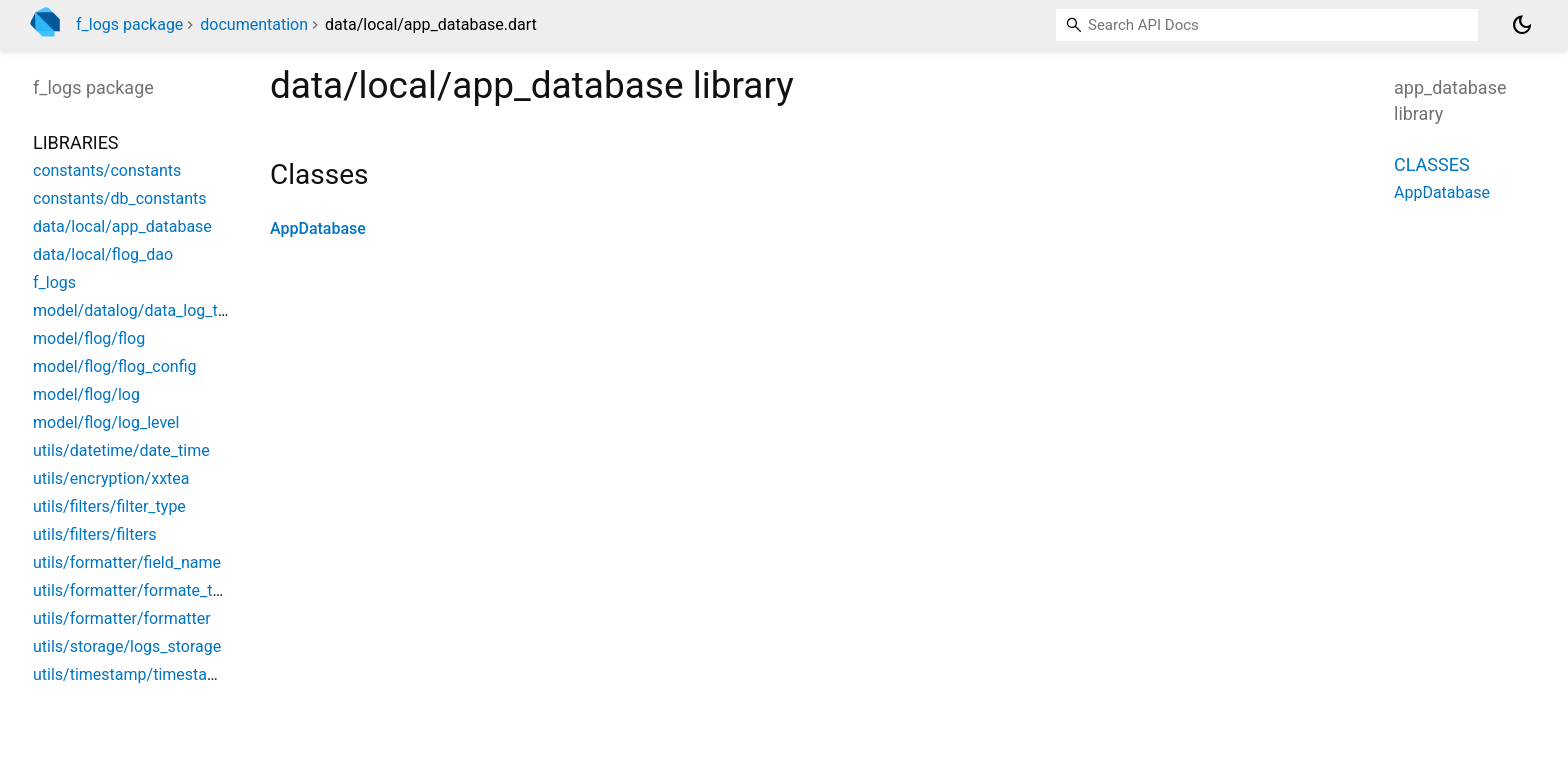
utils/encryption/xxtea (111, 478)
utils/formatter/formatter (122, 618)
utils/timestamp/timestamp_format (159, 674)
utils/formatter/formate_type (135, 590)
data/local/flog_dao (103, 254)
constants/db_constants (120, 198)
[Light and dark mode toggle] (1522, 25)
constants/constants (107, 170)
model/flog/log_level (106, 422)
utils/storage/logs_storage (127, 646)
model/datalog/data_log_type (138, 310)
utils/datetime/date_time (121, 450)
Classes (1432, 164)
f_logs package (129, 24)
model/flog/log (86, 394)
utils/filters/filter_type (109, 506)
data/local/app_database (122, 226)
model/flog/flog (89, 338)
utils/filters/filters (95, 534)
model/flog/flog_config (115, 366)
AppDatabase (318, 228)
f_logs (54, 282)
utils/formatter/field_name (127, 562)
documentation (254, 24)
